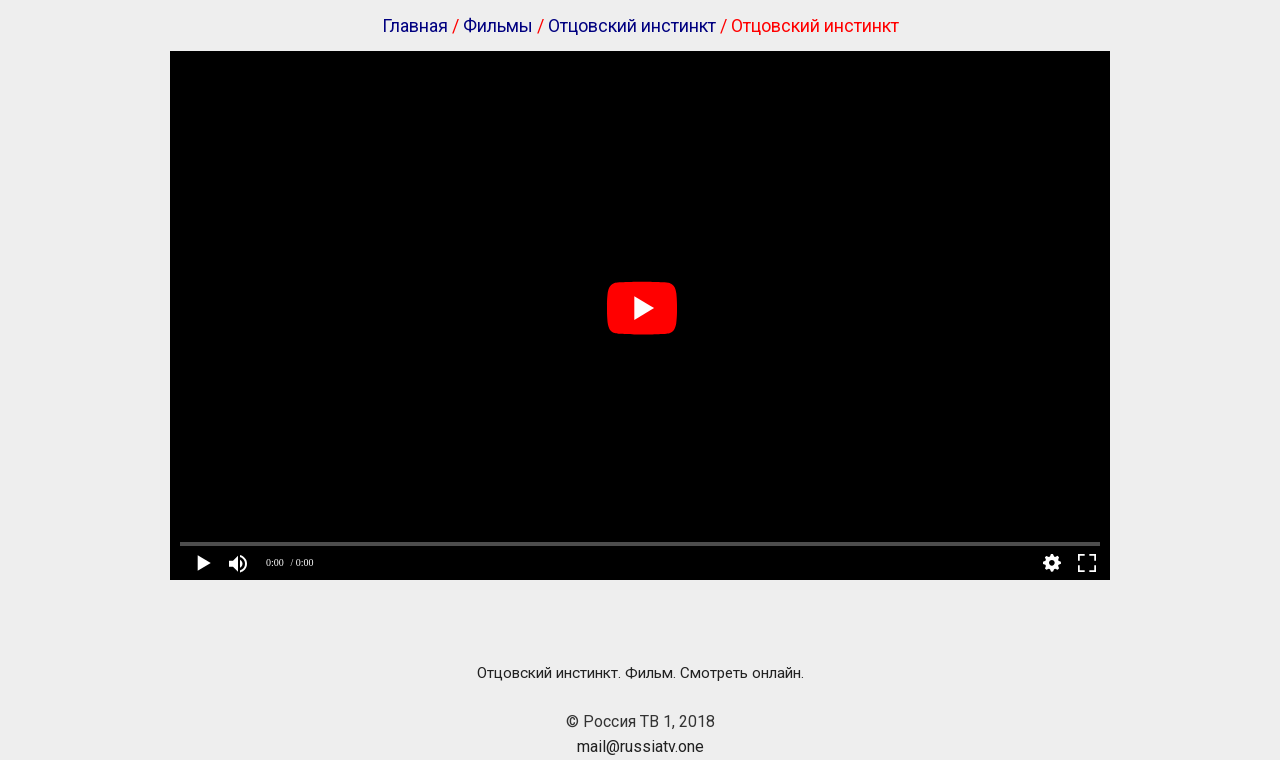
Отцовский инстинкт (632, 25)
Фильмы (498, 25)
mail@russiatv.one (640, 746)
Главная (415, 25)
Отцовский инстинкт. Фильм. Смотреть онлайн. (640, 673)
